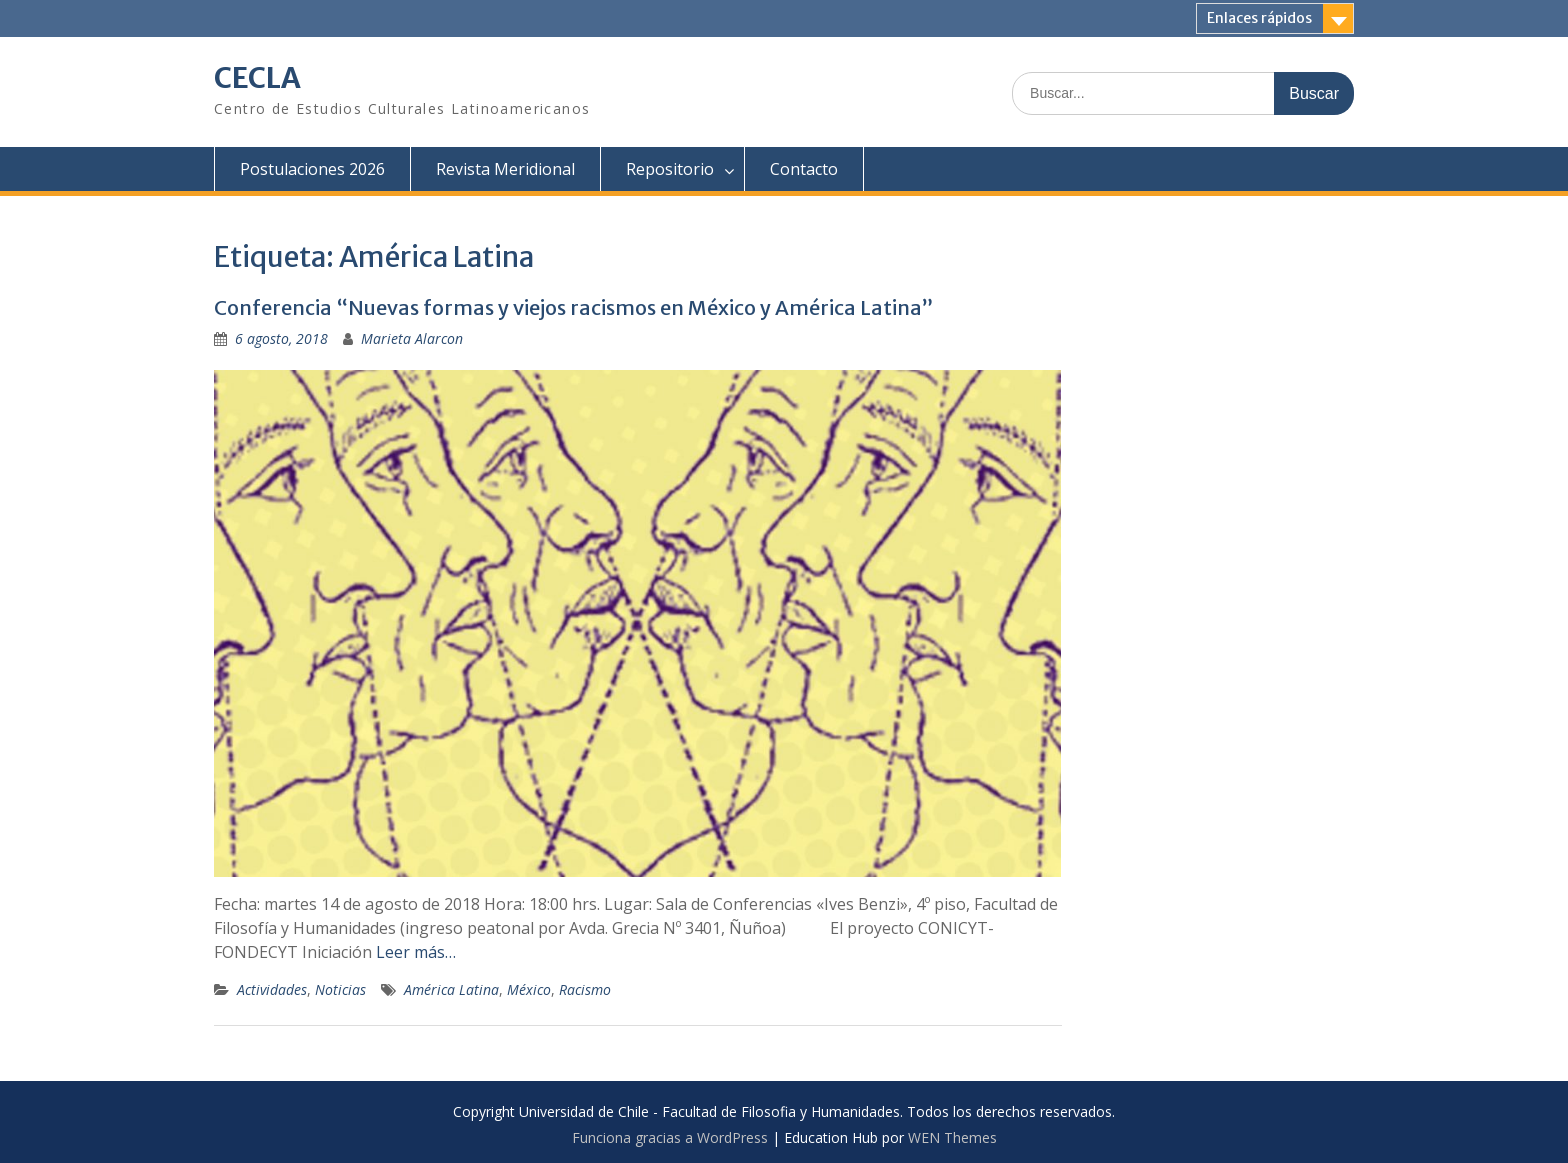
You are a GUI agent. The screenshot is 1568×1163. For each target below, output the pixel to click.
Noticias (340, 989)
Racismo (585, 989)
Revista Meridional (505, 169)
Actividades (272, 989)
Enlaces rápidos (1259, 18)
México (529, 989)
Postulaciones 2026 (312, 169)
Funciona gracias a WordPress (670, 1137)
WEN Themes (952, 1137)
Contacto (804, 169)
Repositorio (670, 169)
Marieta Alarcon (412, 338)
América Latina (451, 989)
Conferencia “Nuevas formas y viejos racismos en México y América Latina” (573, 307)
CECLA (257, 78)
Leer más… (416, 952)
